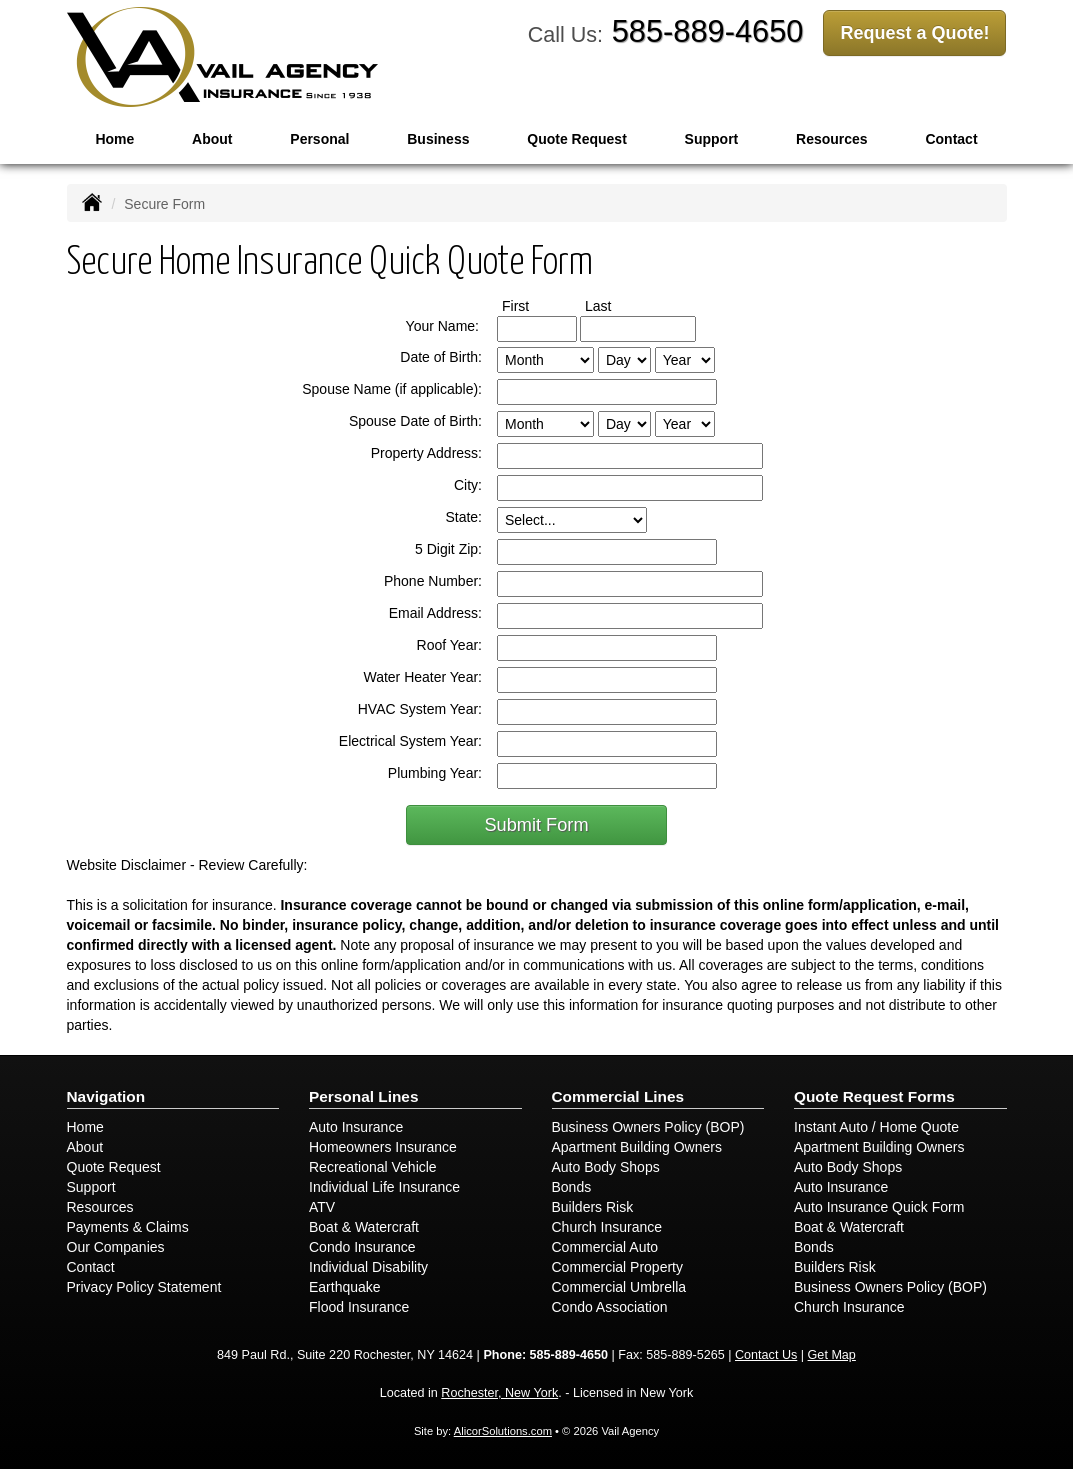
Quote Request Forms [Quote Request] (874, 1096)
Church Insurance (607, 1227)
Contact (91, 1267)
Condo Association (610, 1307)
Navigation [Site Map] (106, 1096)
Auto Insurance (356, 1127)
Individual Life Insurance (384, 1187)
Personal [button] (319, 139)
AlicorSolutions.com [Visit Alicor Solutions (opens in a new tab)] (503, 1431)
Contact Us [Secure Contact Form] (766, 1355)
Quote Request (114, 1167)
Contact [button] (951, 139)
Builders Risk (593, 1207)
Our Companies (116, 1247)
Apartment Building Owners (637, 1147)
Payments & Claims (128, 1227)
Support (91, 1187)
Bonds (572, 1187)
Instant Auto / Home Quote (876, 1127)
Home (114, 139)
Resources (100, 1207)
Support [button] (712, 139)
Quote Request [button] (577, 139)
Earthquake (345, 1287)
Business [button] (438, 139)
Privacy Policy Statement (144, 1287)
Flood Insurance (359, 1307)
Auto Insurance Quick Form (879, 1207)
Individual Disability (368, 1267)
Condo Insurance (362, 1247)
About (212, 139)
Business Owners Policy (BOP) (648, 1127)
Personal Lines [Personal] (364, 1096)
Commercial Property (617, 1267)
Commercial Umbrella (619, 1287)
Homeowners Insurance (383, 1147)
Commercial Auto (605, 1247)
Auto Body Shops (606, 1167)
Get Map (832, 1355)
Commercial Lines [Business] (618, 1096)
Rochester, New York (499, 1393)
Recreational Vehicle (373, 1167)
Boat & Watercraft (364, 1227)
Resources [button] (832, 139)
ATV (322, 1207)
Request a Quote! (914, 33)
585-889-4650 (708, 31)
